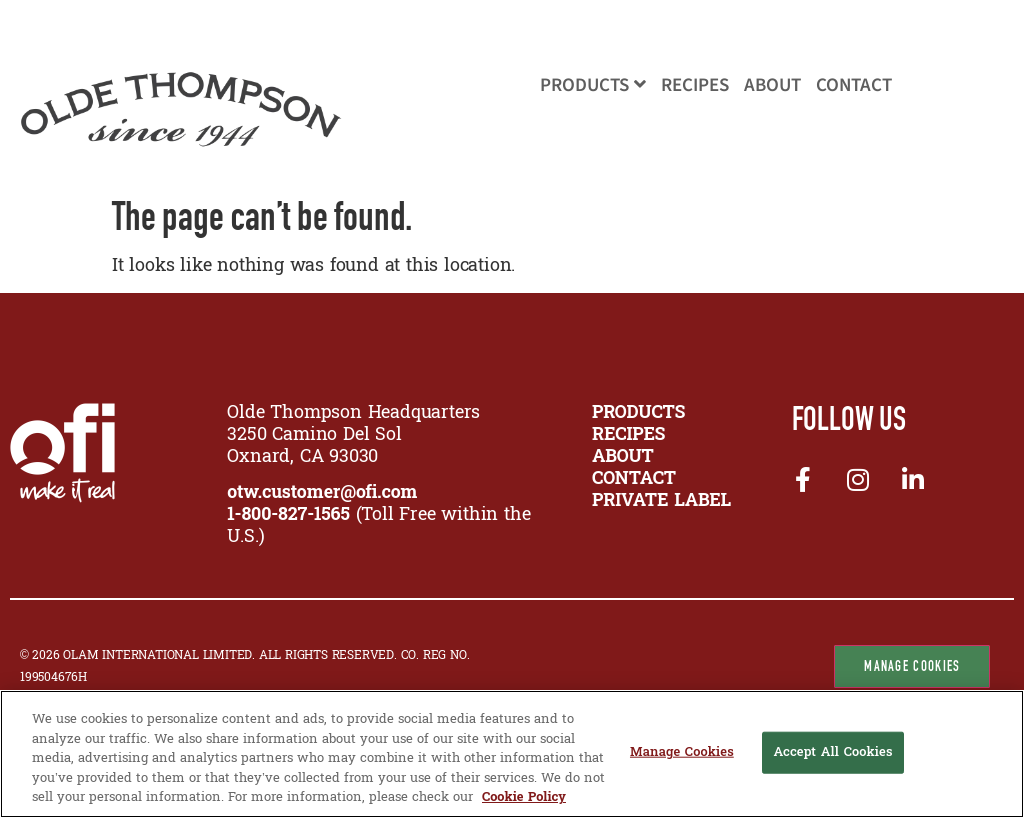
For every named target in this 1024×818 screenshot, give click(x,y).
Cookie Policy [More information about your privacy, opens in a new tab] (524, 797)
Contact (854, 85)
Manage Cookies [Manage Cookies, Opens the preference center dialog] (682, 752)
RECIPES (628, 435)
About (772, 85)
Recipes (695, 85)
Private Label (661, 501)
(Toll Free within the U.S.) (378, 526)
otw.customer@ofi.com (322, 493)
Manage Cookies (912, 666)
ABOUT (623, 457)
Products (593, 85)
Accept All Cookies (832, 752)
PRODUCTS (638, 413)
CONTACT (634, 479)
